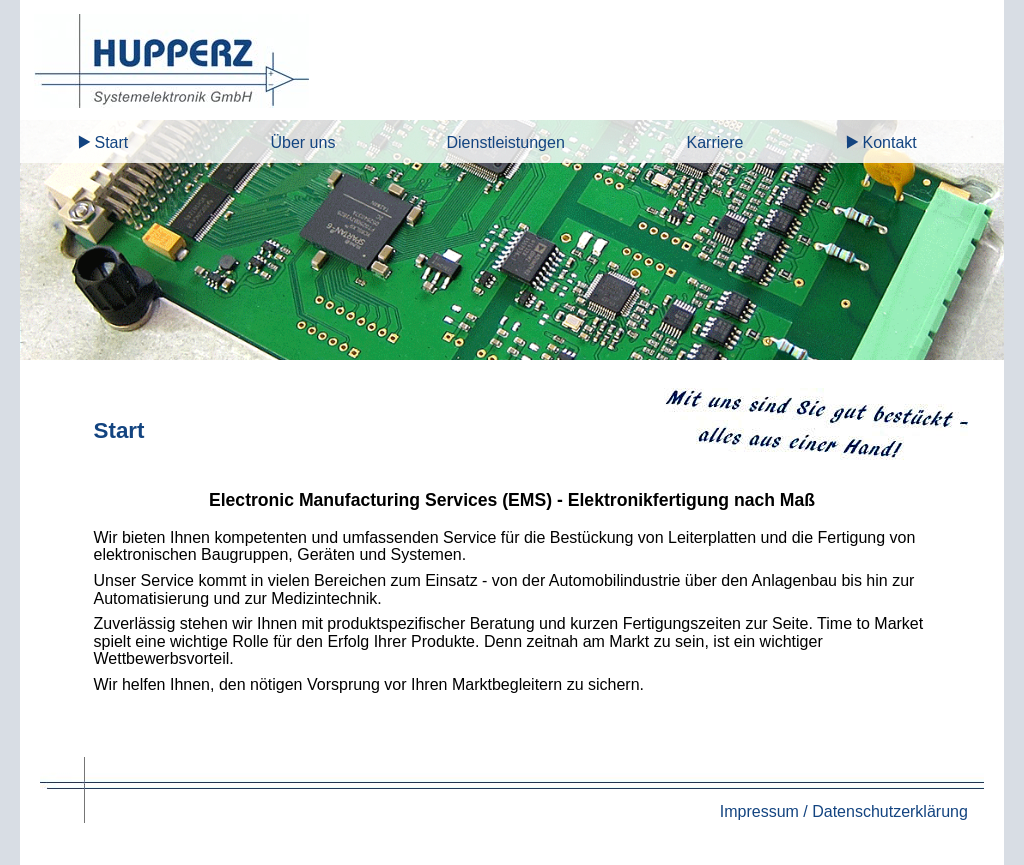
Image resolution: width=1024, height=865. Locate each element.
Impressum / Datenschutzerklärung (844, 811)
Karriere (714, 142)
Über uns (302, 142)
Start (111, 142)
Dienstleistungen (505, 142)
